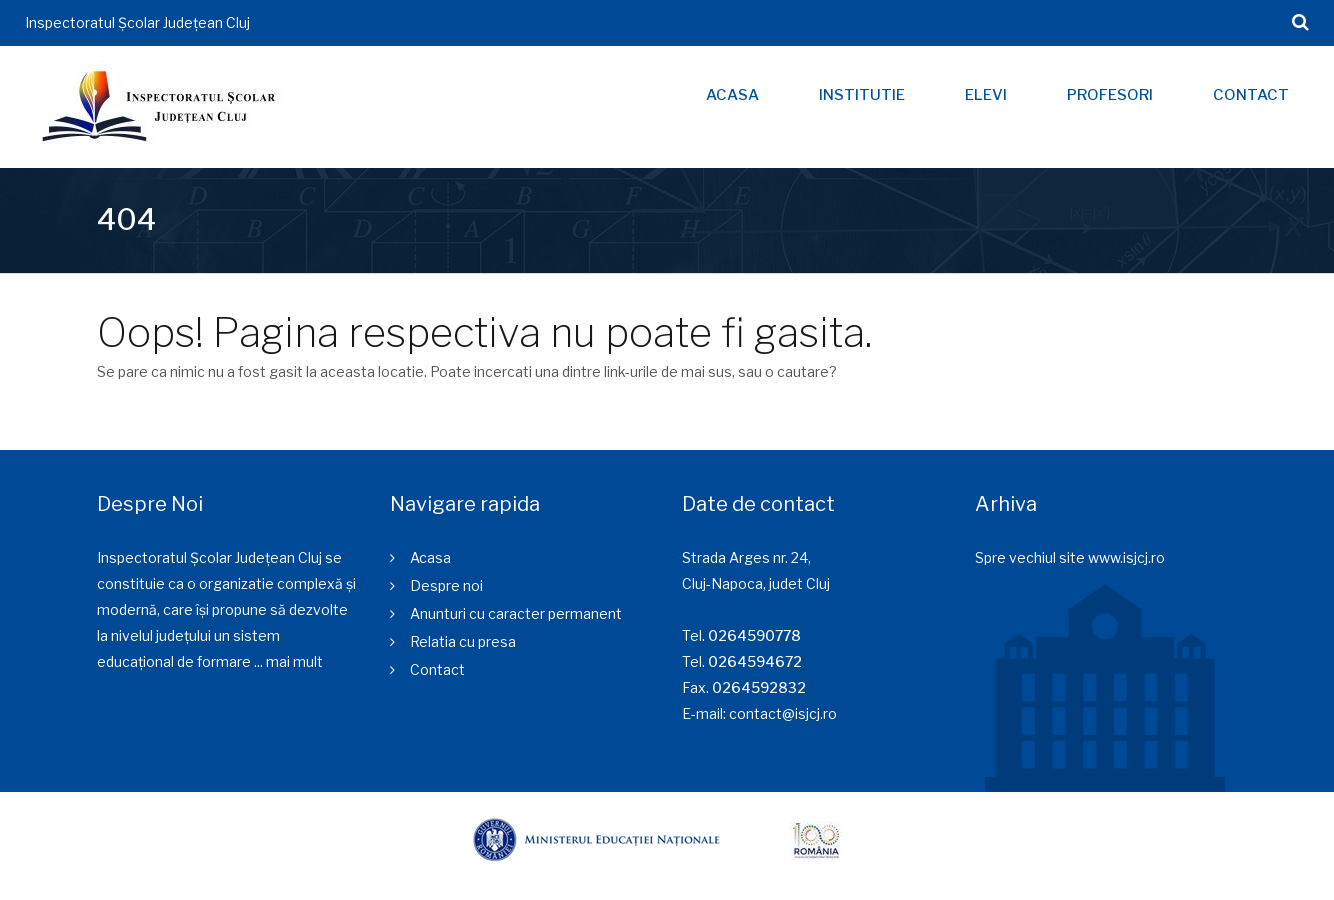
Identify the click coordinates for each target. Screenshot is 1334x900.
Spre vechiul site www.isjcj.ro (1070, 557)
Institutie (862, 95)
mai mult (294, 661)
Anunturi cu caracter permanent (516, 613)
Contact (1251, 95)
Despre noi (446, 585)
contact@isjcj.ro (783, 713)
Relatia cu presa (463, 641)
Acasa (732, 95)
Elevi (986, 95)
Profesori (1110, 95)
